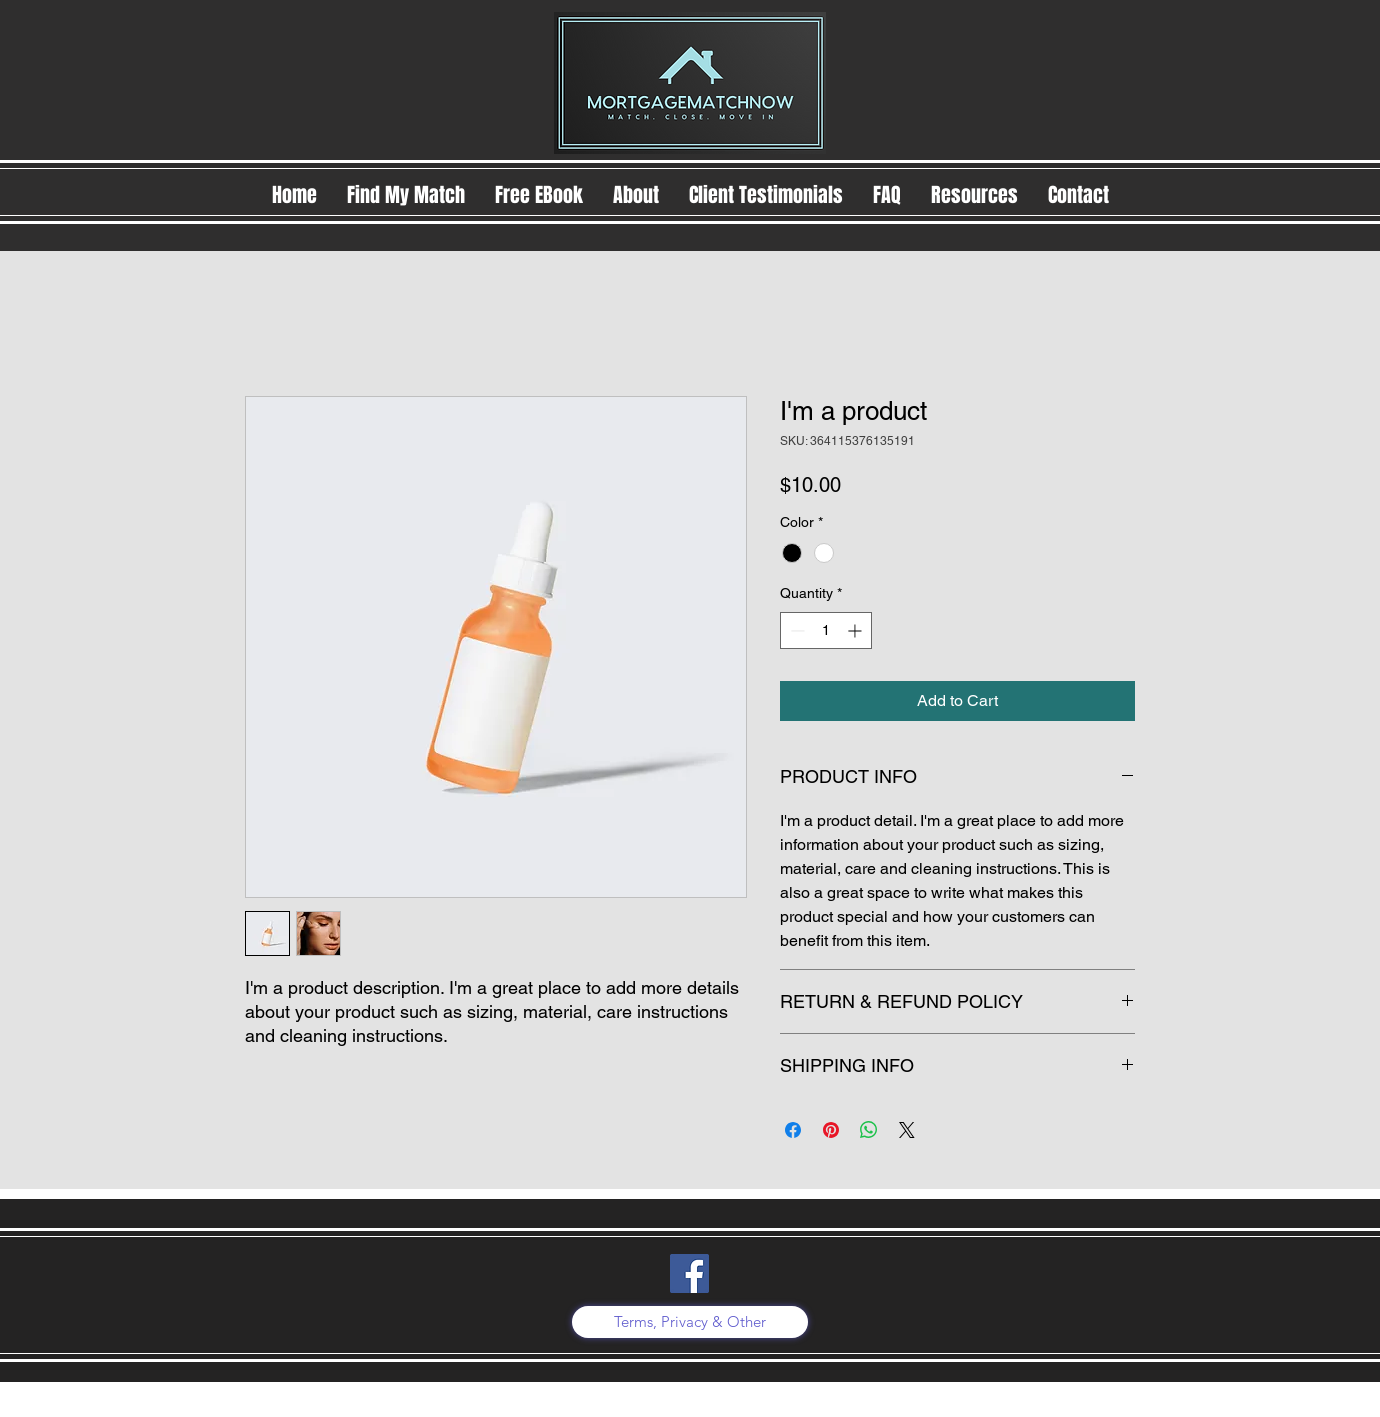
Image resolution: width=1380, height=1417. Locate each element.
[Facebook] (689, 1273)
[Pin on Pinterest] (831, 1130)
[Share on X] (907, 1130)
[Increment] (856, 630)
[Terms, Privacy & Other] (690, 1322)
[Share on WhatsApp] (869, 1130)
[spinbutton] (826, 630)
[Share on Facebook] (793, 1130)
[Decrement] (795, 630)
